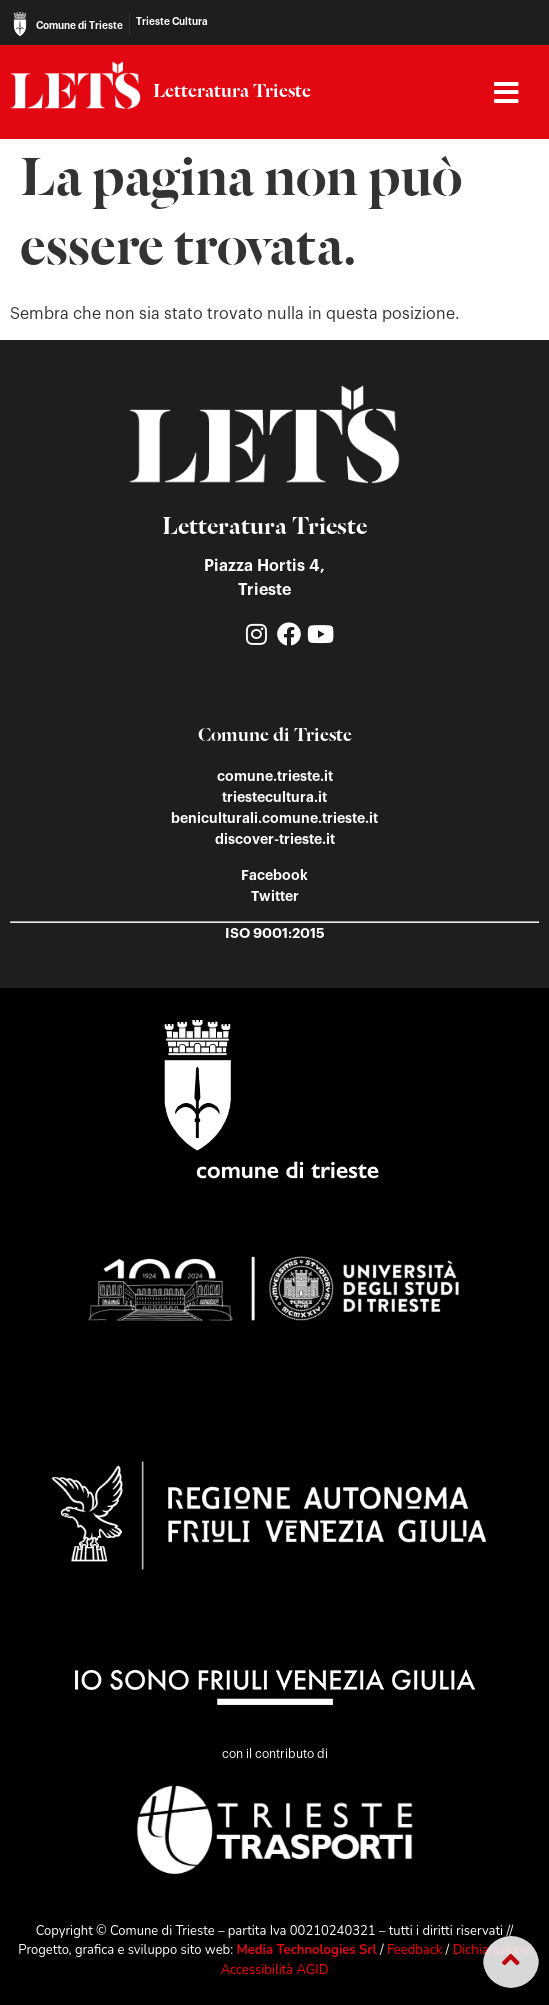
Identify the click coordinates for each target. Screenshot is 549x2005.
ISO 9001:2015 (275, 933)
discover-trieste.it (275, 839)
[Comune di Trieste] (20, 24)
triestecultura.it (274, 797)
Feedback (414, 1950)
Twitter (275, 896)
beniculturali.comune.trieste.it (274, 818)
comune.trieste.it (275, 776)
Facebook (274, 875)
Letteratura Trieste (232, 92)
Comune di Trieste (79, 26)
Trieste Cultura (172, 22)
